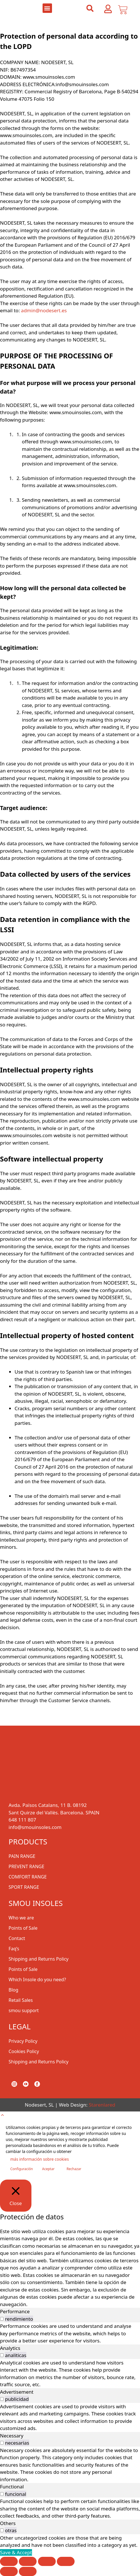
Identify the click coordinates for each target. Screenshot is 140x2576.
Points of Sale (23, 1928)
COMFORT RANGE (28, 1877)
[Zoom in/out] (9, 2561)
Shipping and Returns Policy (39, 1959)
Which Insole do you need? (37, 1979)
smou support (24, 2010)
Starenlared (102, 2104)
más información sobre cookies (39, 2159)
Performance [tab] (15, 2311)
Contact (17, 1938)
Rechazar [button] (74, 2168)
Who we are (21, 1918)
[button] (47, 8)
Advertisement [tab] (16, 2392)
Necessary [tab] (11, 2435)
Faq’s (14, 1948)
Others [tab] (8, 2523)
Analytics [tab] (10, 2348)
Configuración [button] (21, 2168)
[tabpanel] (70, 2333)
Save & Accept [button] (16, 2552)
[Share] (47, 2561)
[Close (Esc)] (66, 2561)
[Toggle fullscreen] (28, 2561)
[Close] (15, 2196)
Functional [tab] (12, 2486)
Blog (13, 1990)
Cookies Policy (24, 2051)
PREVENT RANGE (26, 1866)
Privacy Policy (23, 2041)
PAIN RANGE (22, 1856)
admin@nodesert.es (43, 310)
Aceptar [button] (48, 2168)
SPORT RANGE (24, 1887)
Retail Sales (21, 2000)
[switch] (2, 2319)
